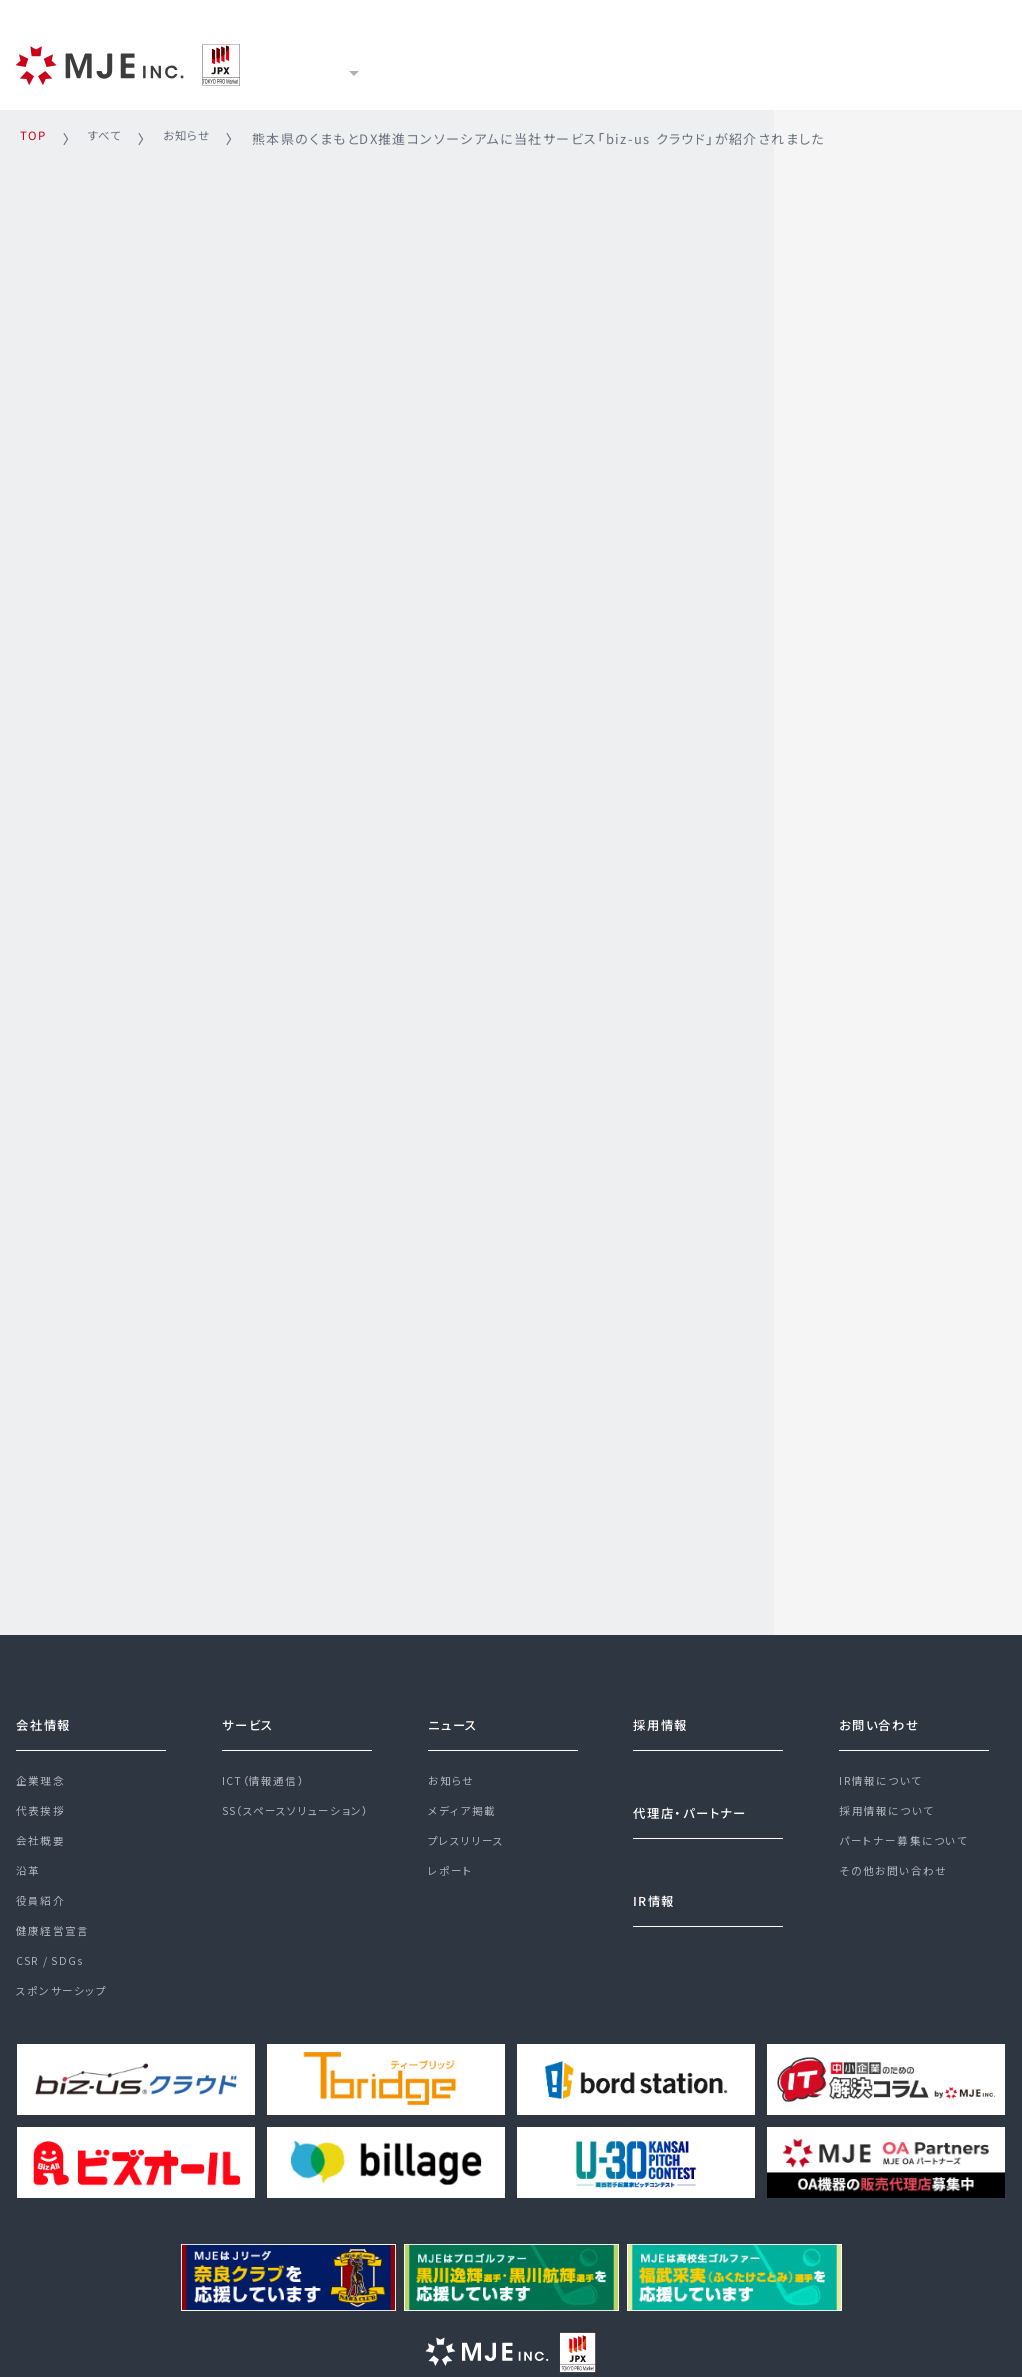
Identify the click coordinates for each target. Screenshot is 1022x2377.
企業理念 (43, 1767)
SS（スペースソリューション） (304, 1803)
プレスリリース (470, 1839)
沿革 (29, 1874)
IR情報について (884, 1767)
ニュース (549, 62)
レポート (453, 1874)
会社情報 (48, 1708)
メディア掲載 (464, 1803)
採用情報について (891, 1803)
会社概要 (43, 1839)
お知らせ (454, 1767)
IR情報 (653, 62)
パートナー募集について (908, 1839)
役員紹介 (43, 1910)
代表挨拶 (43, 1803)
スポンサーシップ (65, 2018)
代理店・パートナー (699, 1798)
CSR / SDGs (54, 1982)
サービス (438, 62)
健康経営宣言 (56, 1946)
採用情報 (760, 62)
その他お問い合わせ (898, 1874)
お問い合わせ (885, 1708)
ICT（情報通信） (267, 1767)
